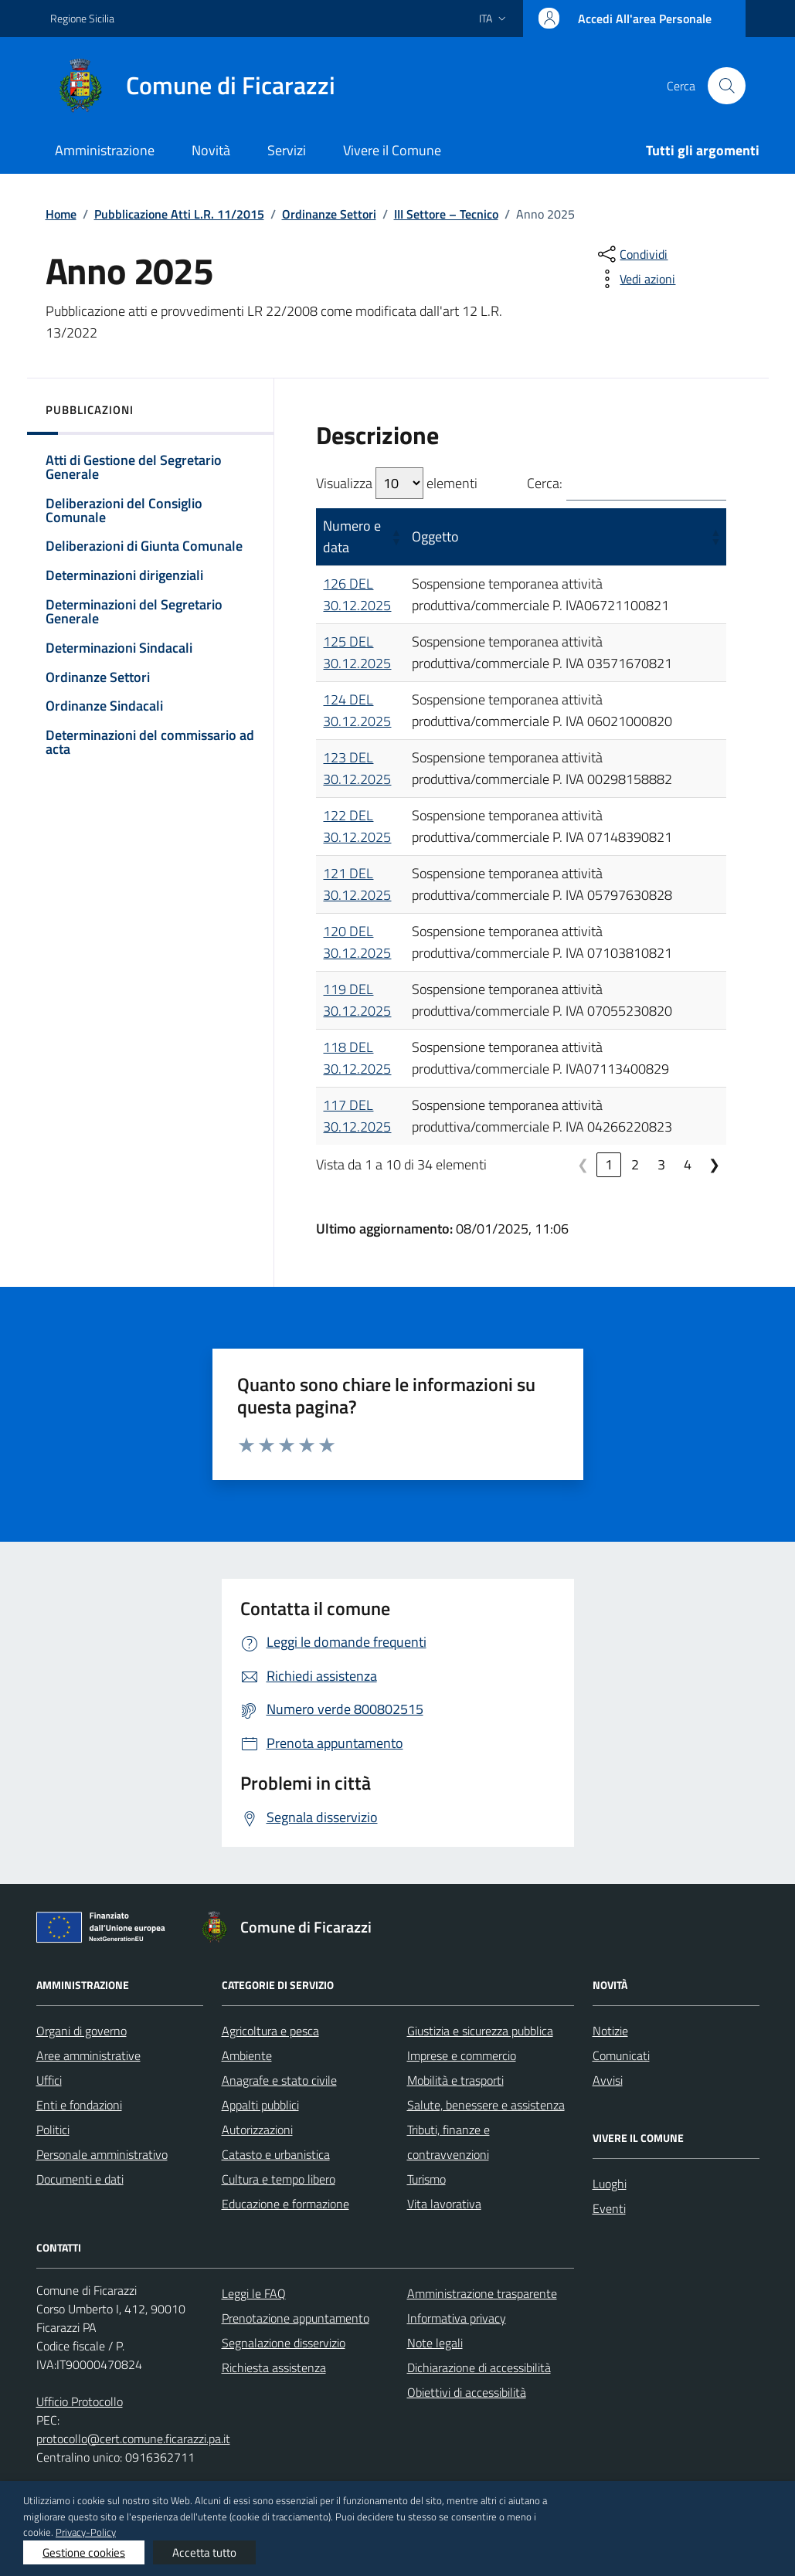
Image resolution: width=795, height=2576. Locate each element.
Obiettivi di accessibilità (466, 2392)
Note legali (435, 2342)
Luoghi (610, 2183)
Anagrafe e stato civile (279, 2080)
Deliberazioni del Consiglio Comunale (124, 510)
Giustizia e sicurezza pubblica (480, 2030)
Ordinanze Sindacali (104, 705)
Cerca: (544, 483)
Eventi (609, 2208)
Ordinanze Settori (98, 677)
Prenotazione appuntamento (295, 2318)
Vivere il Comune (392, 150)
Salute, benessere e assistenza (486, 2105)
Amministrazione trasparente (482, 2293)
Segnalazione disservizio (283, 2342)
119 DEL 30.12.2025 (357, 1000)
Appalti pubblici (260, 2105)
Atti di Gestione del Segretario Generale (134, 467)
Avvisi (608, 2080)
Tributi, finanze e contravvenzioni (448, 2142)
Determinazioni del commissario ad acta (150, 742)
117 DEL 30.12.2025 (357, 1116)
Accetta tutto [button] (204, 2552)
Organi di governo (81, 2030)
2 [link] (635, 1164)
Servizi (286, 150)
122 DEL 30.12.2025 (357, 826)
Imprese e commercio (461, 2055)
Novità (211, 150)
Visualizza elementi (396, 483)
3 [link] (661, 1164)
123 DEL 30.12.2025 (357, 768)
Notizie (610, 2030)
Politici (53, 2129)
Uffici (49, 2080)
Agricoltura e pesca (270, 2030)
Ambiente (247, 2055)
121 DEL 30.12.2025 (357, 884)
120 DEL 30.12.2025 (357, 942)
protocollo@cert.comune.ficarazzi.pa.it (133, 2438)
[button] (394, 537)
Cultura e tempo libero (278, 2179)
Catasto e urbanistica (276, 2154)
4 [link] (687, 1164)
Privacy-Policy (86, 2532)
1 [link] (609, 1164)
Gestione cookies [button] (83, 2552)
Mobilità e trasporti (455, 2080)
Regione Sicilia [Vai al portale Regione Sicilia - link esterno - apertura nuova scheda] (82, 18)
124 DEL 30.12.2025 (357, 710)
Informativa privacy (456, 2318)
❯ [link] (714, 1164)
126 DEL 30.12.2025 (357, 594)
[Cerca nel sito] (726, 85)
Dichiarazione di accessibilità (479, 2367)
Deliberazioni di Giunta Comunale (144, 545)
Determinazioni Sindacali (119, 647)
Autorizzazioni (257, 2129)
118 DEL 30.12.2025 (357, 1058)
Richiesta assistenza (274, 2367)
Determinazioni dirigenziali (124, 575)
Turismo (426, 2179)
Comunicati (621, 2055)
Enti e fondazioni (79, 2105)
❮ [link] (583, 1164)
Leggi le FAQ (254, 2293)
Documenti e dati (80, 2179)
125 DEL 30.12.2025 (357, 652)
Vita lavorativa (444, 2203)
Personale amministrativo (102, 2154)
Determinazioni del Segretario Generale (134, 611)
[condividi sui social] (631, 254)
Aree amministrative (88, 2055)
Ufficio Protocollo (79, 2401)
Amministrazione (105, 150)
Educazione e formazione (285, 2203)
